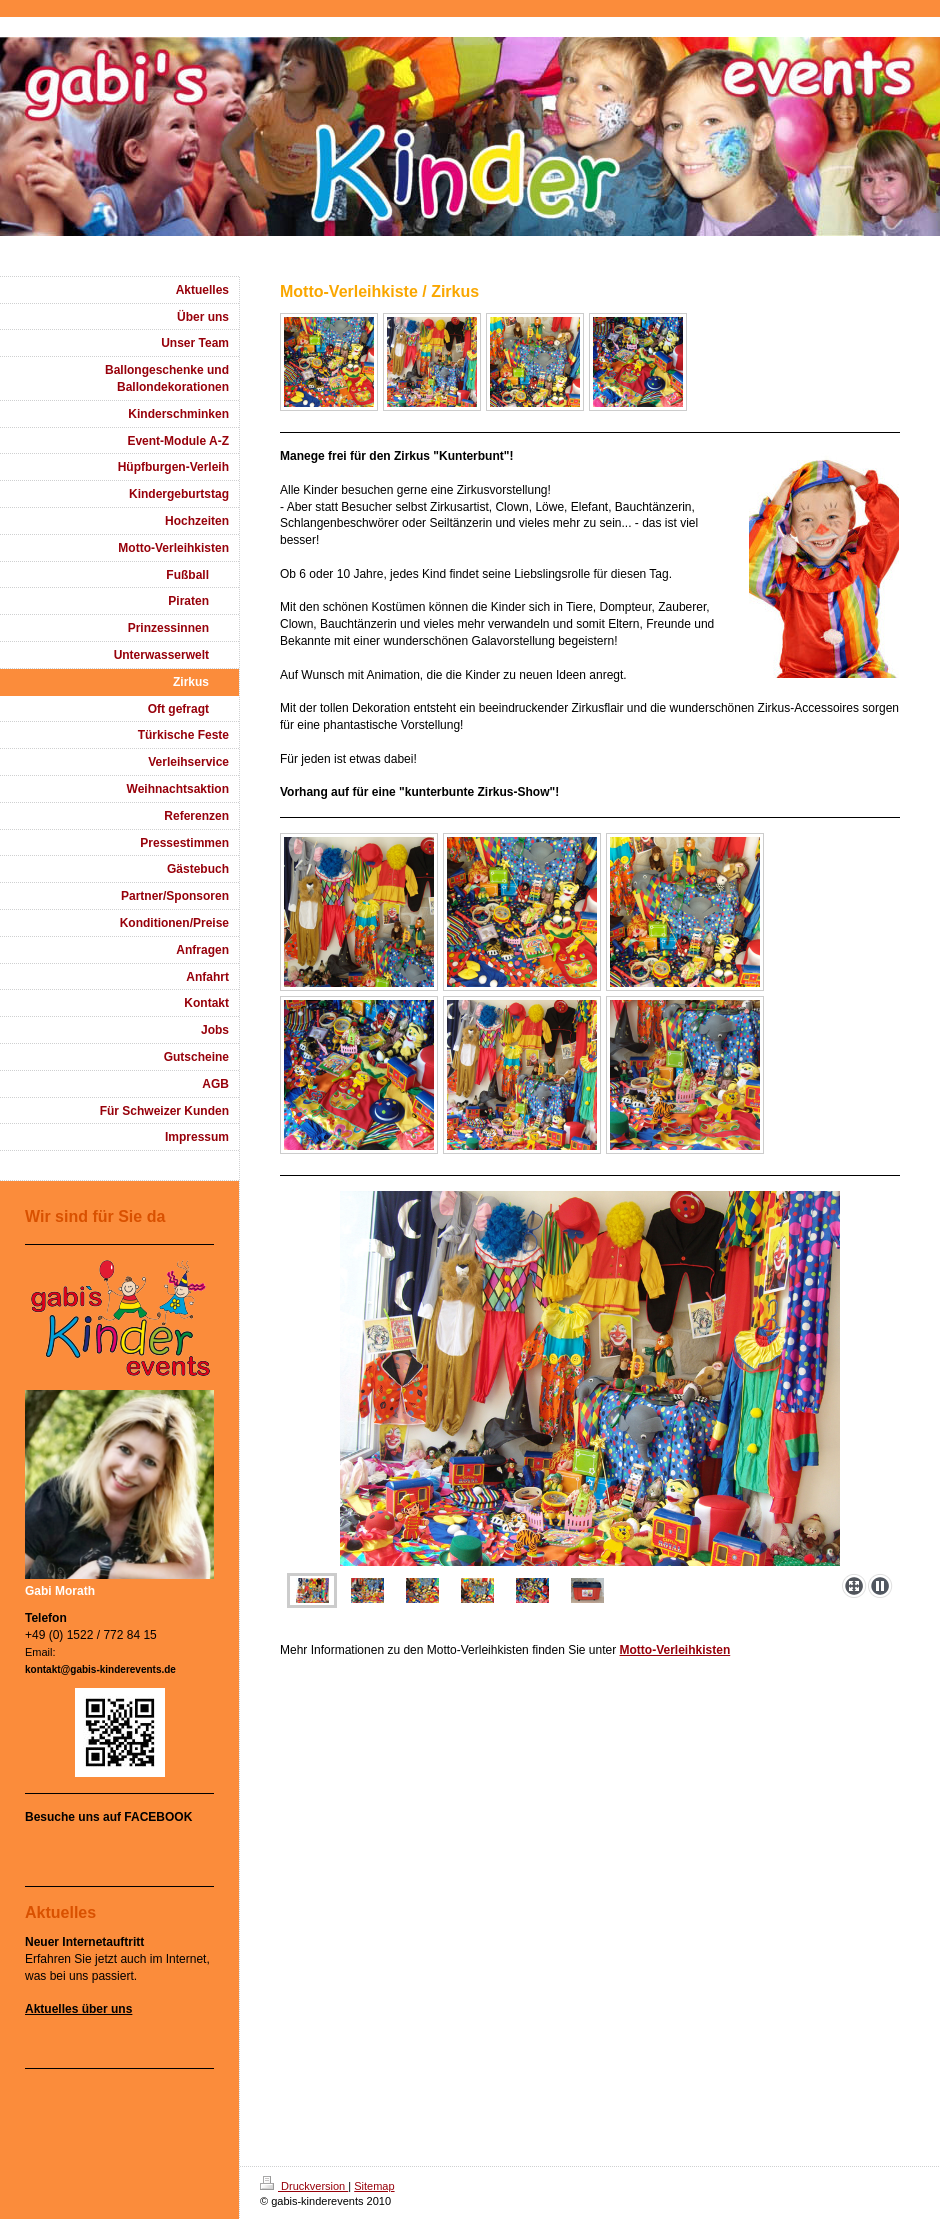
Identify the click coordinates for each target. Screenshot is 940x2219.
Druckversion (304, 2186)
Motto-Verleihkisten (675, 1650)
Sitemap (374, 2186)
